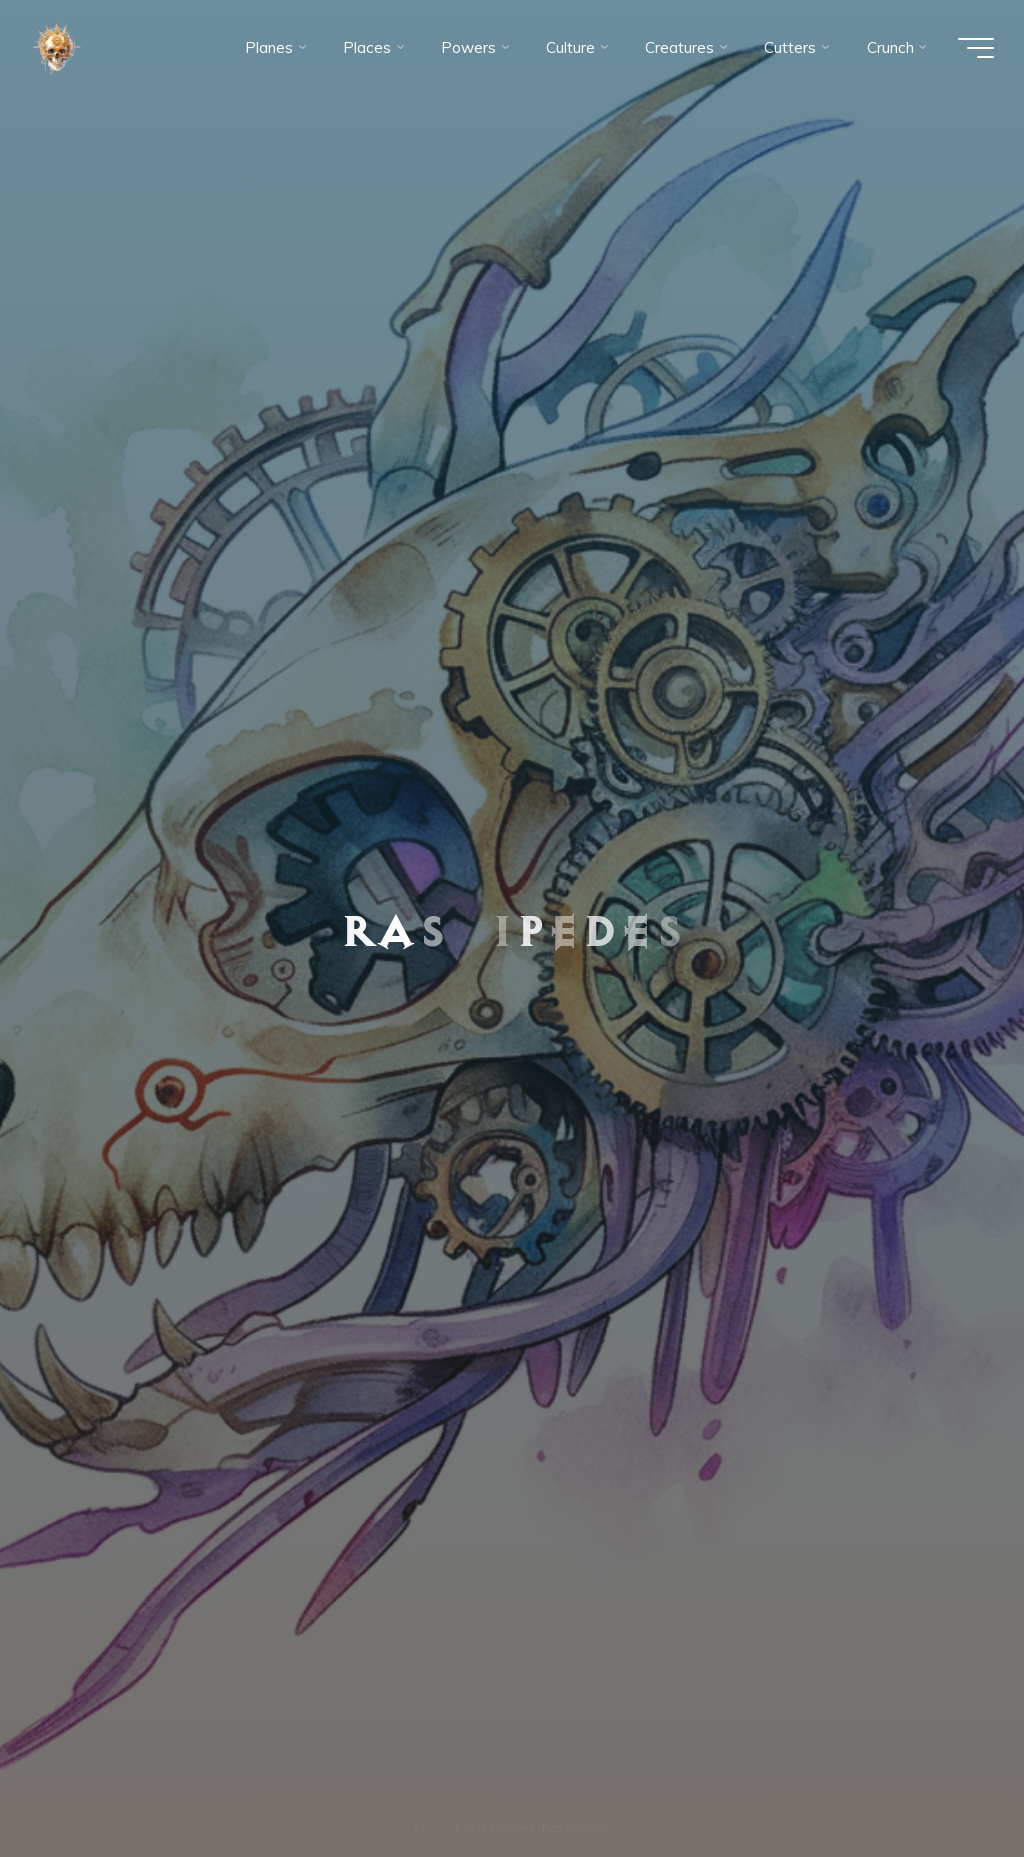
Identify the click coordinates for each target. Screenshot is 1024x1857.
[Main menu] (976, 48)
